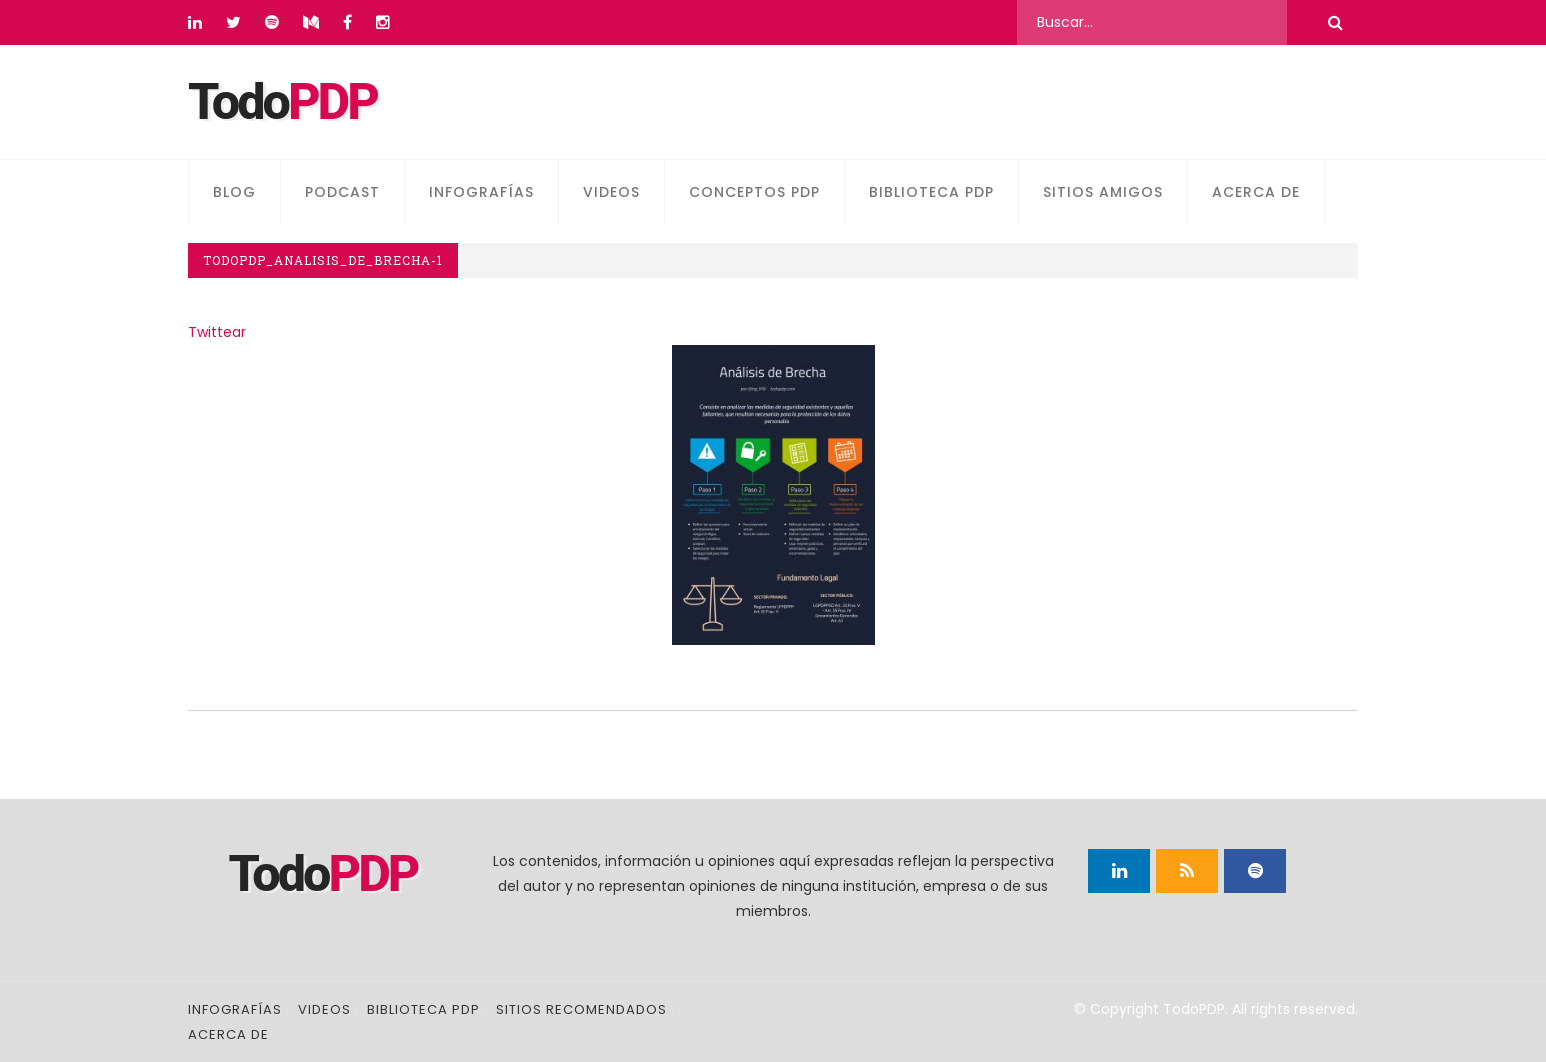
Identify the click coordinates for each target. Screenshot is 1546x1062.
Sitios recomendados (581, 1009)
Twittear (217, 332)
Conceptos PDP (754, 192)
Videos (611, 192)
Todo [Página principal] (282, 102)
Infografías (481, 192)
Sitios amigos (1103, 192)
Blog (234, 192)
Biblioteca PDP (931, 192)
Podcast (342, 192)
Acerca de (1256, 192)
